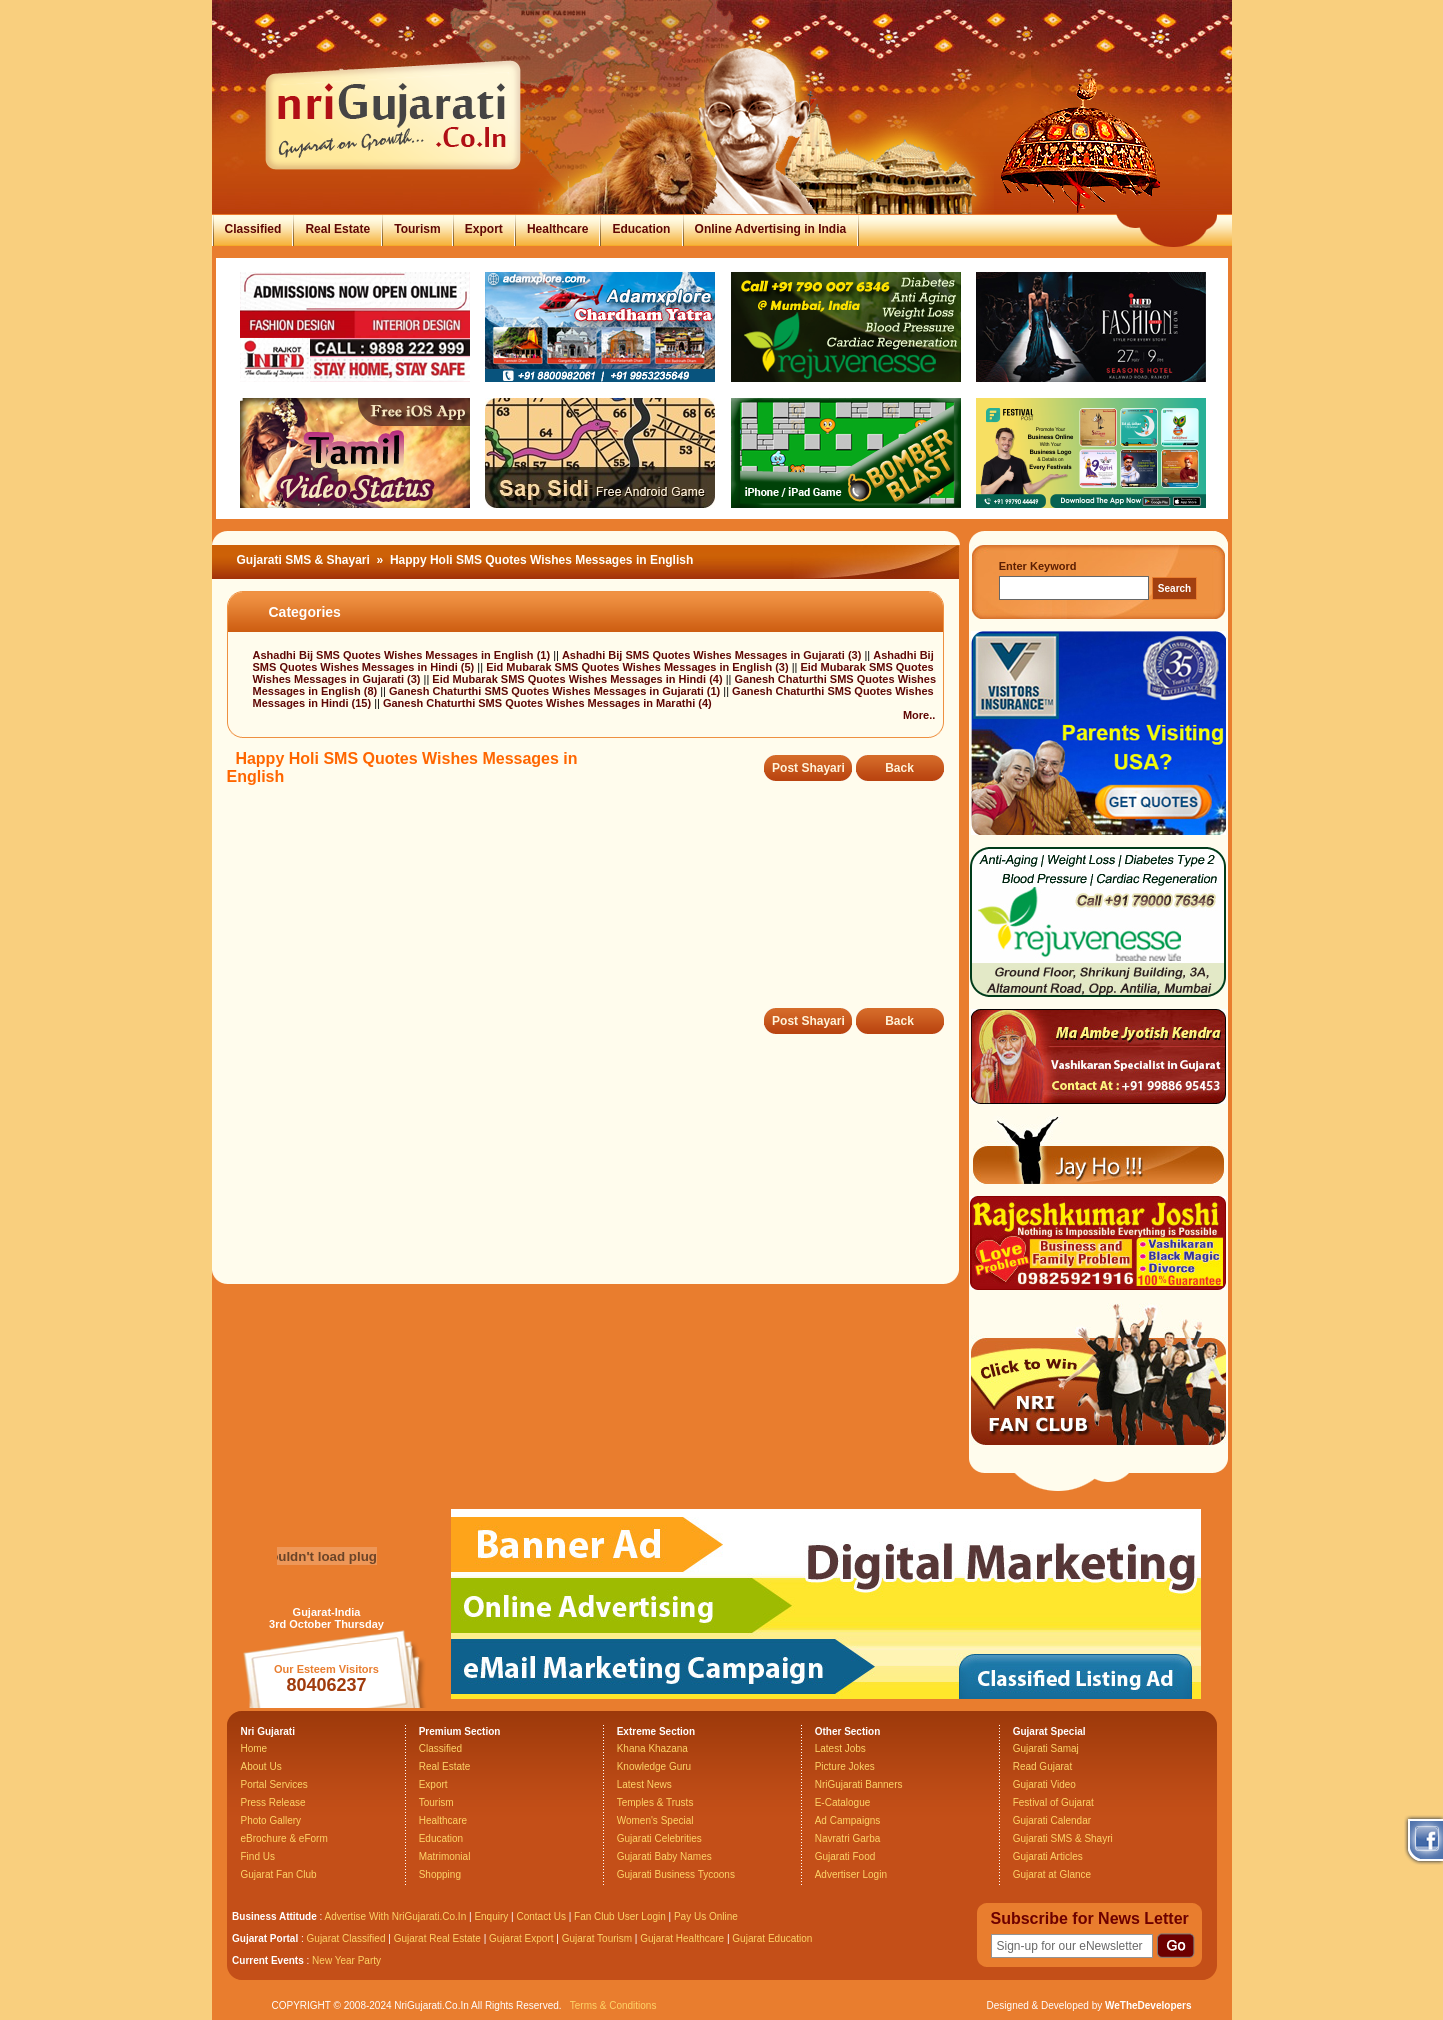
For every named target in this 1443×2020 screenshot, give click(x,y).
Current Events (268, 1960)
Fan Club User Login (620, 1916)
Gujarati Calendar (1052, 1820)
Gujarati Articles (1048, 1856)
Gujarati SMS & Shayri (1063, 1838)
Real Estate (337, 229)
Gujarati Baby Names (664, 1856)
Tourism (417, 229)
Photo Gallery (271, 1820)
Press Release (273, 1802)
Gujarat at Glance (1052, 1874)
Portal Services (274, 1784)
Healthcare (557, 229)
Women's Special (655, 1820)
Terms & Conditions (613, 2005)
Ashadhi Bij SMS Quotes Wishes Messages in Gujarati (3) (713, 655)
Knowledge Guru (654, 1766)
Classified (253, 229)
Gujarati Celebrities (659, 1838)
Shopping (440, 1874)
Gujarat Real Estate (437, 1938)
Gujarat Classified (346, 1938)
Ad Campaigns (848, 1820)
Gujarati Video (1044, 1784)
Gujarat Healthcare (682, 1938)
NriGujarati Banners (859, 1784)
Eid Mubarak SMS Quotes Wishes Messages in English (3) (639, 667)
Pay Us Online (706, 1916)
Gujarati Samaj (1046, 1748)
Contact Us (540, 1916)
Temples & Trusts (655, 1802)
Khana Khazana (652, 1748)
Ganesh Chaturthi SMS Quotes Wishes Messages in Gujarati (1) (556, 691)
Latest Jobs (840, 1748)
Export (484, 229)
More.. (919, 715)
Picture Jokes (845, 1766)
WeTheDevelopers (1148, 2005)
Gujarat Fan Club (279, 1874)
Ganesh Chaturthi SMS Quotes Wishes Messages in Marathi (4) (547, 703)
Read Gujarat (1042, 1766)
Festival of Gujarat (1053, 1802)
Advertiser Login (851, 1874)
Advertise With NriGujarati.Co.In (396, 1916)
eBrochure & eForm (284, 1838)
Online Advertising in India (771, 229)
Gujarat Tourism (597, 1938)
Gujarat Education (772, 1938)
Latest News (644, 1784)
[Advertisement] (591, 911)
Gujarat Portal (265, 1938)
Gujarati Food (845, 1856)
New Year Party (346, 1960)
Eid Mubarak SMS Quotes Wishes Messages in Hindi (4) (578, 679)
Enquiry (492, 1916)
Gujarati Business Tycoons (676, 1874)
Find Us (258, 1856)
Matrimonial (445, 1856)
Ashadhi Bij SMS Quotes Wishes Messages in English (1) (403, 655)
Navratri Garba (848, 1838)
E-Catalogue (843, 1802)
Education (641, 229)
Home (254, 1748)
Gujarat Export (521, 1938)
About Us (261, 1766)
